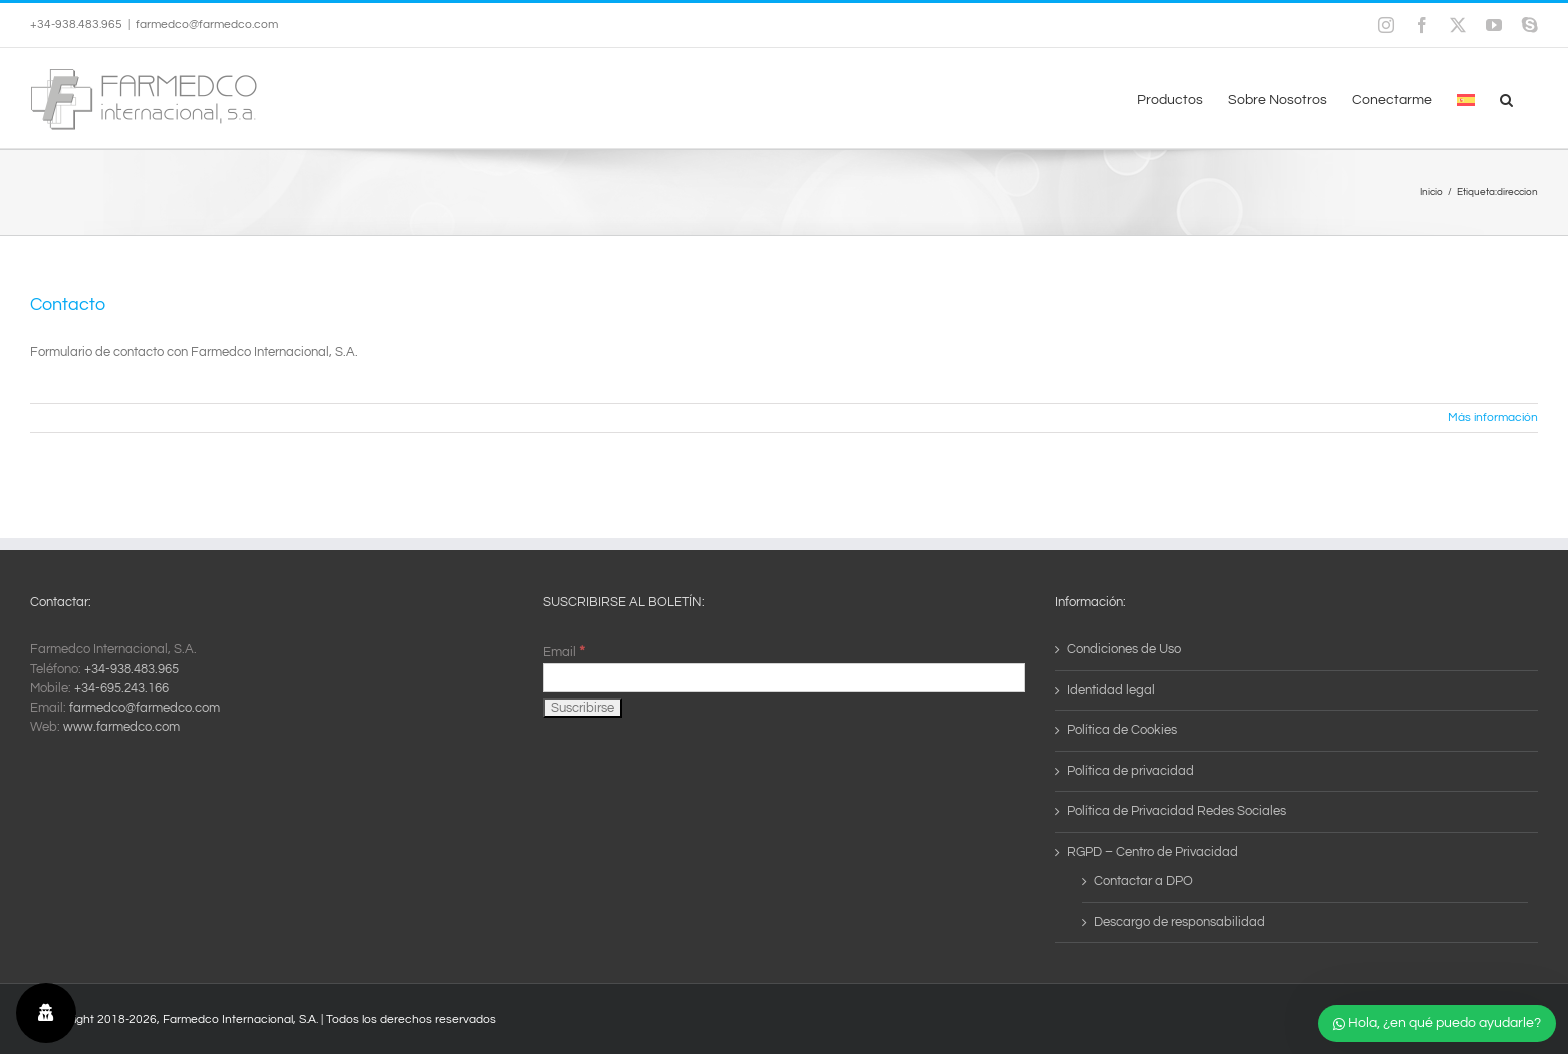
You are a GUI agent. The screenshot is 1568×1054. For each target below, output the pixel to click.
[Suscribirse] (582, 708)
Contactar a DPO (1143, 881)
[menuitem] (1466, 98)
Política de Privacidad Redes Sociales (1176, 811)
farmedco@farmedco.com (207, 24)
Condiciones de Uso (1124, 649)
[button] (1506, 98)
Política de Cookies (1122, 730)
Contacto (67, 304)
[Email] (784, 677)
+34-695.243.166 (121, 688)
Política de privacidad (1130, 771)
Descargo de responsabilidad (1179, 922)
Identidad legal (1111, 690)
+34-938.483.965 (131, 669)
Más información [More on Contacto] (1493, 417)
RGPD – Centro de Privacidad (1152, 852)
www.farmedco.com (121, 727)
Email (564, 652)
